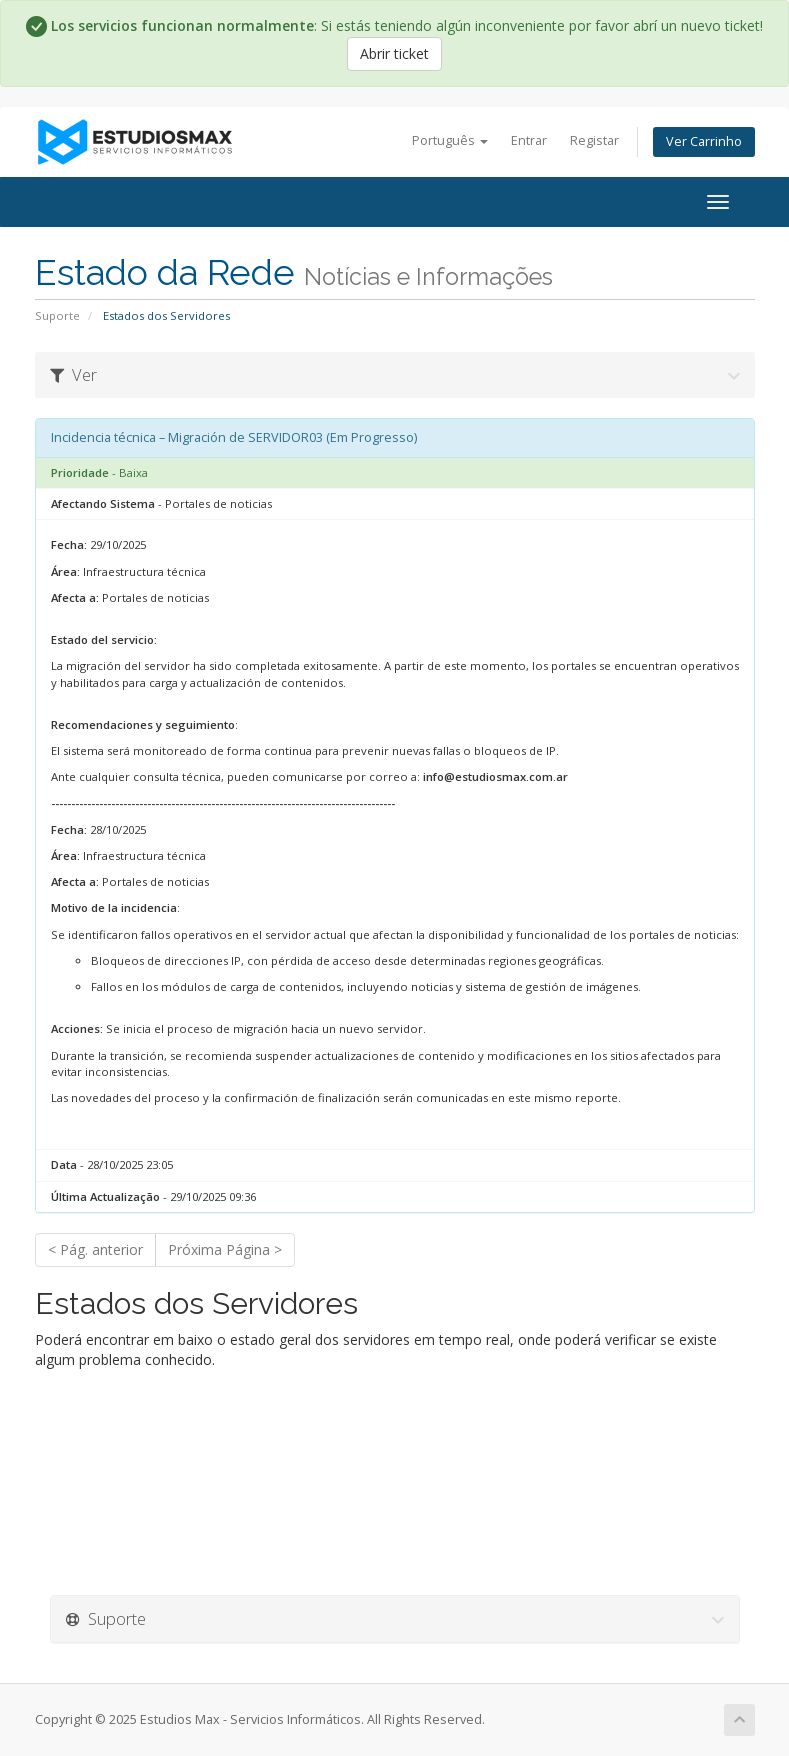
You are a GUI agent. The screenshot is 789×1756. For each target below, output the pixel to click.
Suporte (57, 315)
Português (450, 140)
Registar (594, 140)
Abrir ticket (394, 53)
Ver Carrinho (704, 141)
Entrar (529, 140)
